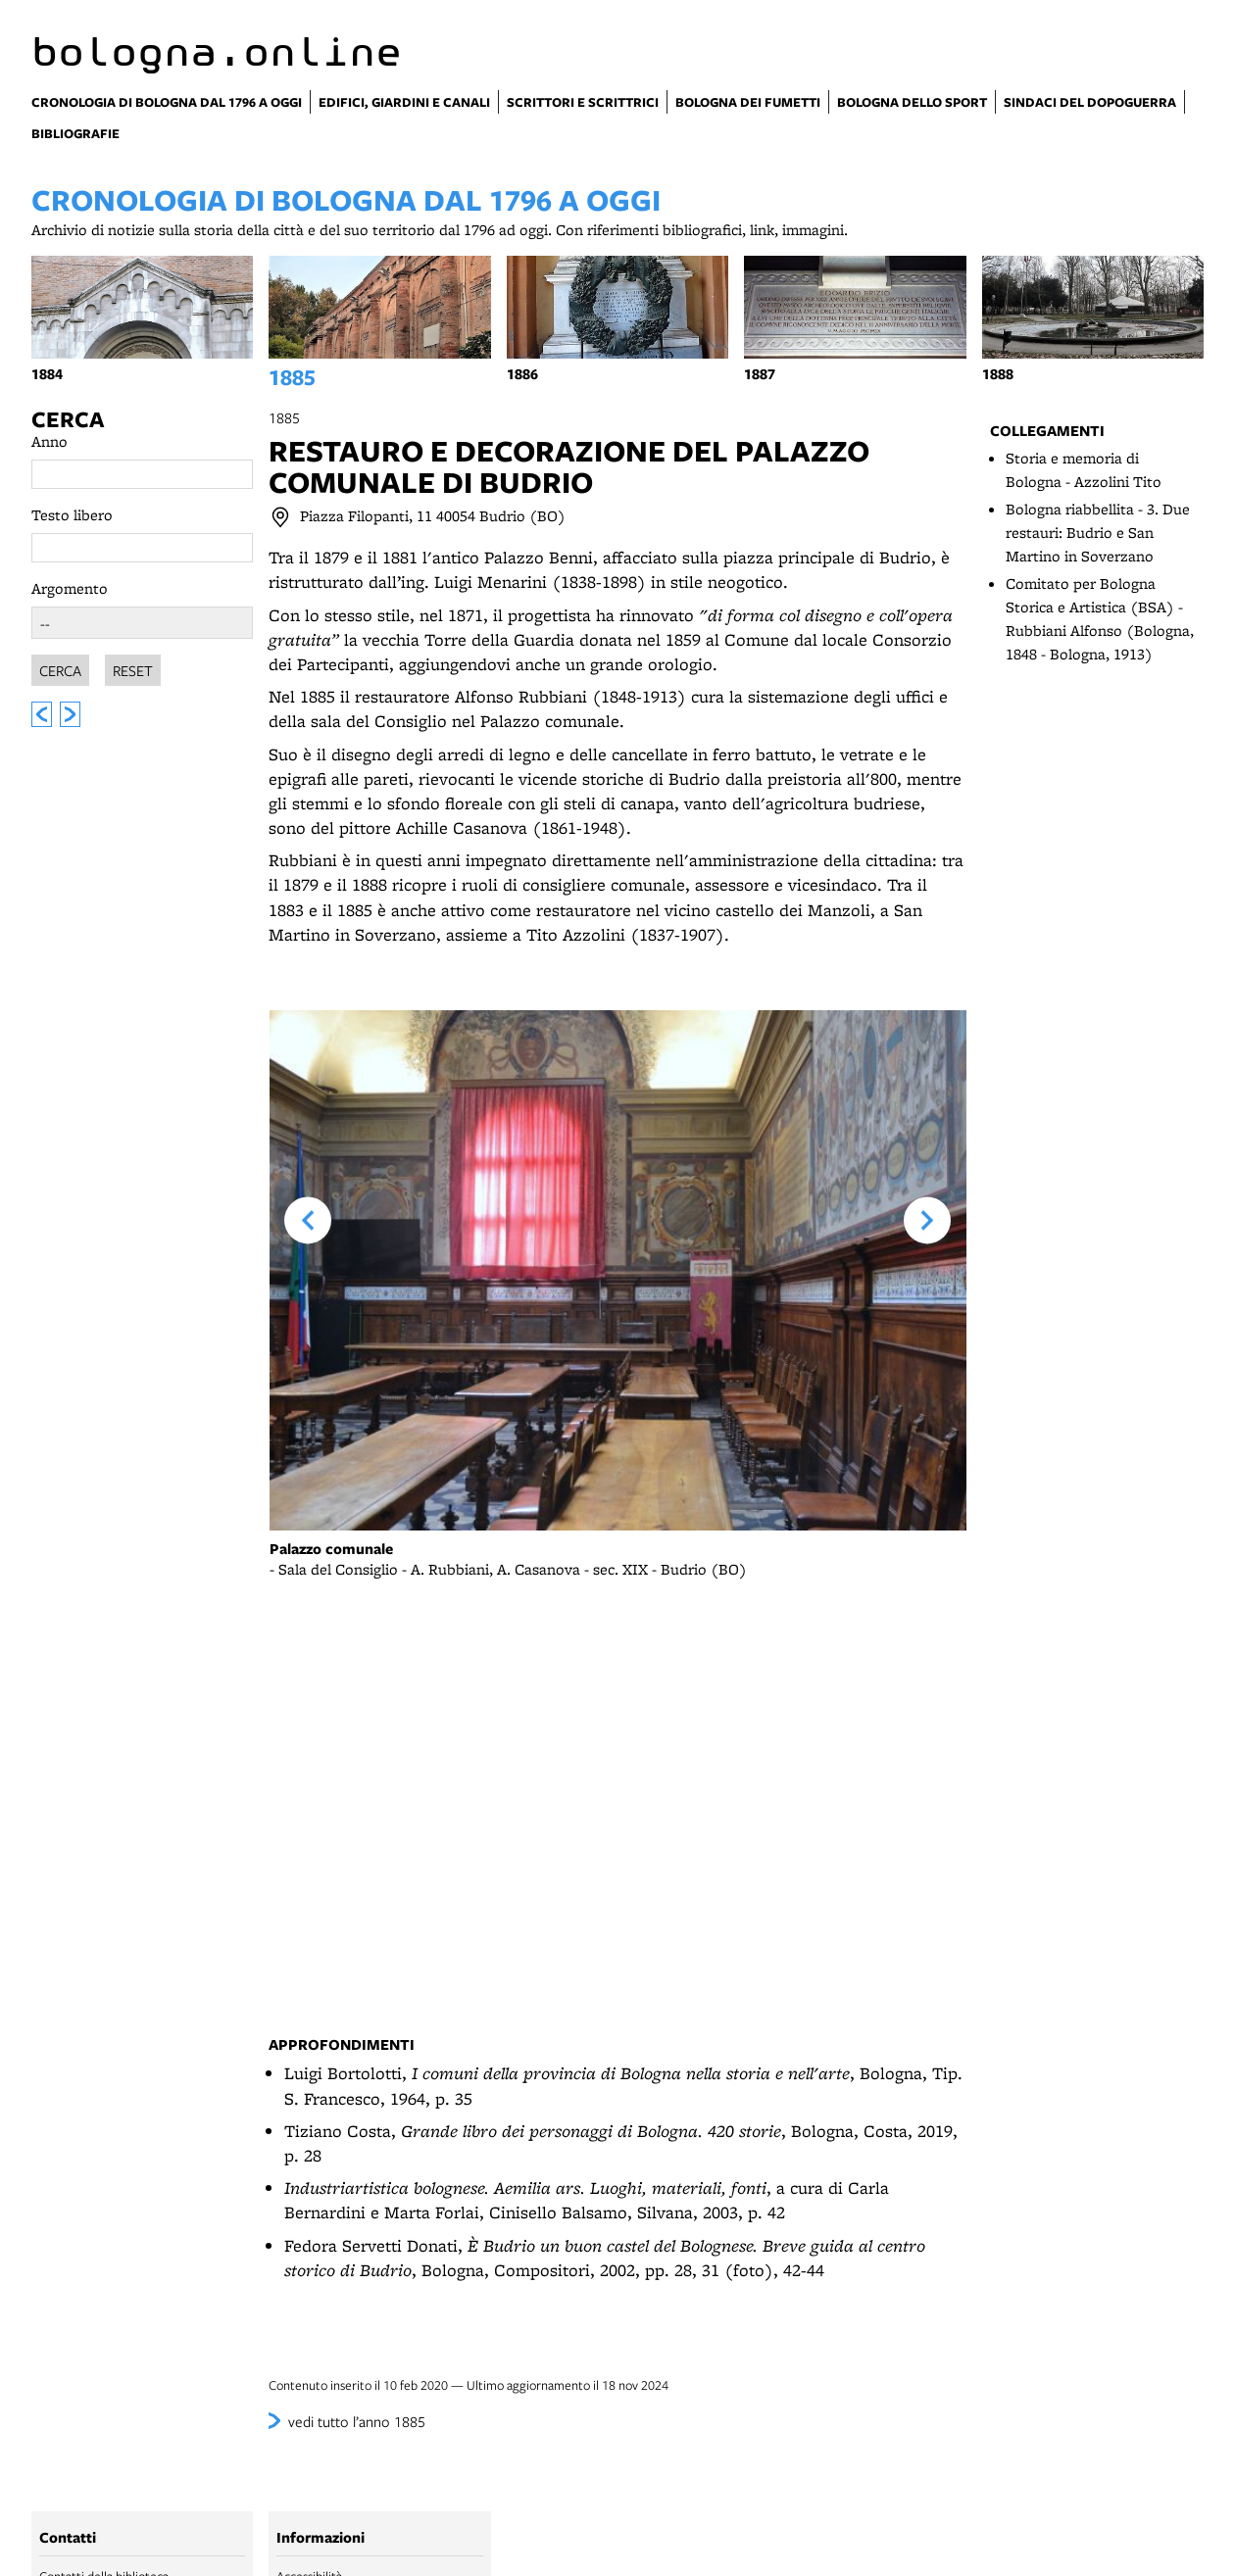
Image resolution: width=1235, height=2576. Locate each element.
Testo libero (72, 515)
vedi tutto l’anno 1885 (356, 2421)
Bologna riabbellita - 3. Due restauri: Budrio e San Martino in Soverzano (1098, 532)
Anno (49, 441)
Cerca (67, 419)
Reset (133, 667)
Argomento (69, 588)
